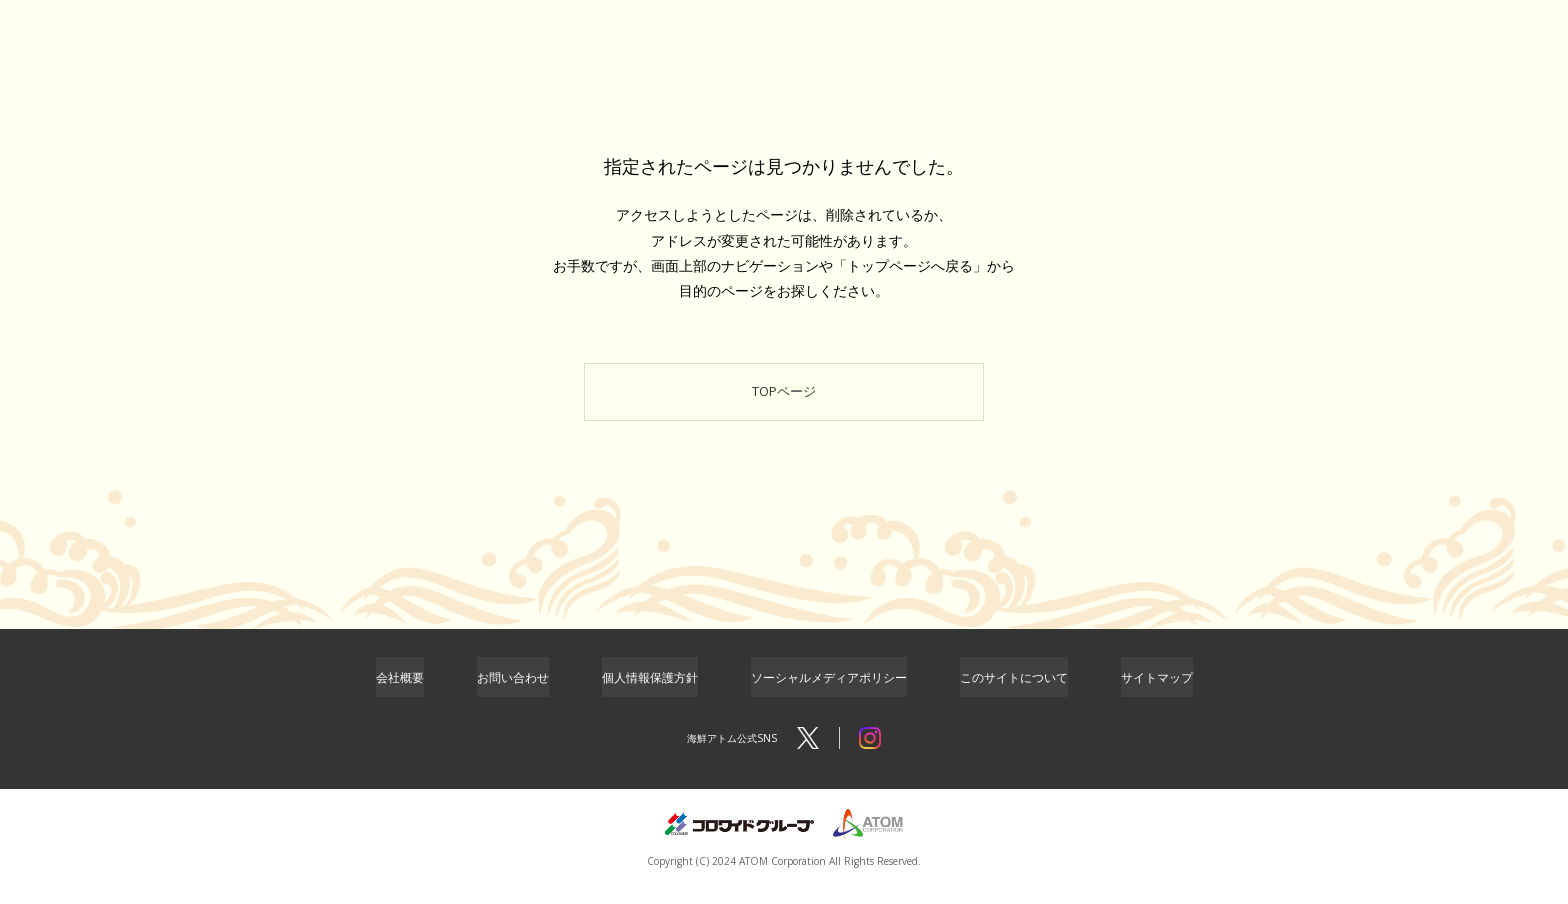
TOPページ (784, 398)
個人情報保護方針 (650, 692)
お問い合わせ (513, 692)
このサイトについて (1014, 692)
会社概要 (400, 692)
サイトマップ (1157, 692)
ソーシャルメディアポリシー (829, 692)
